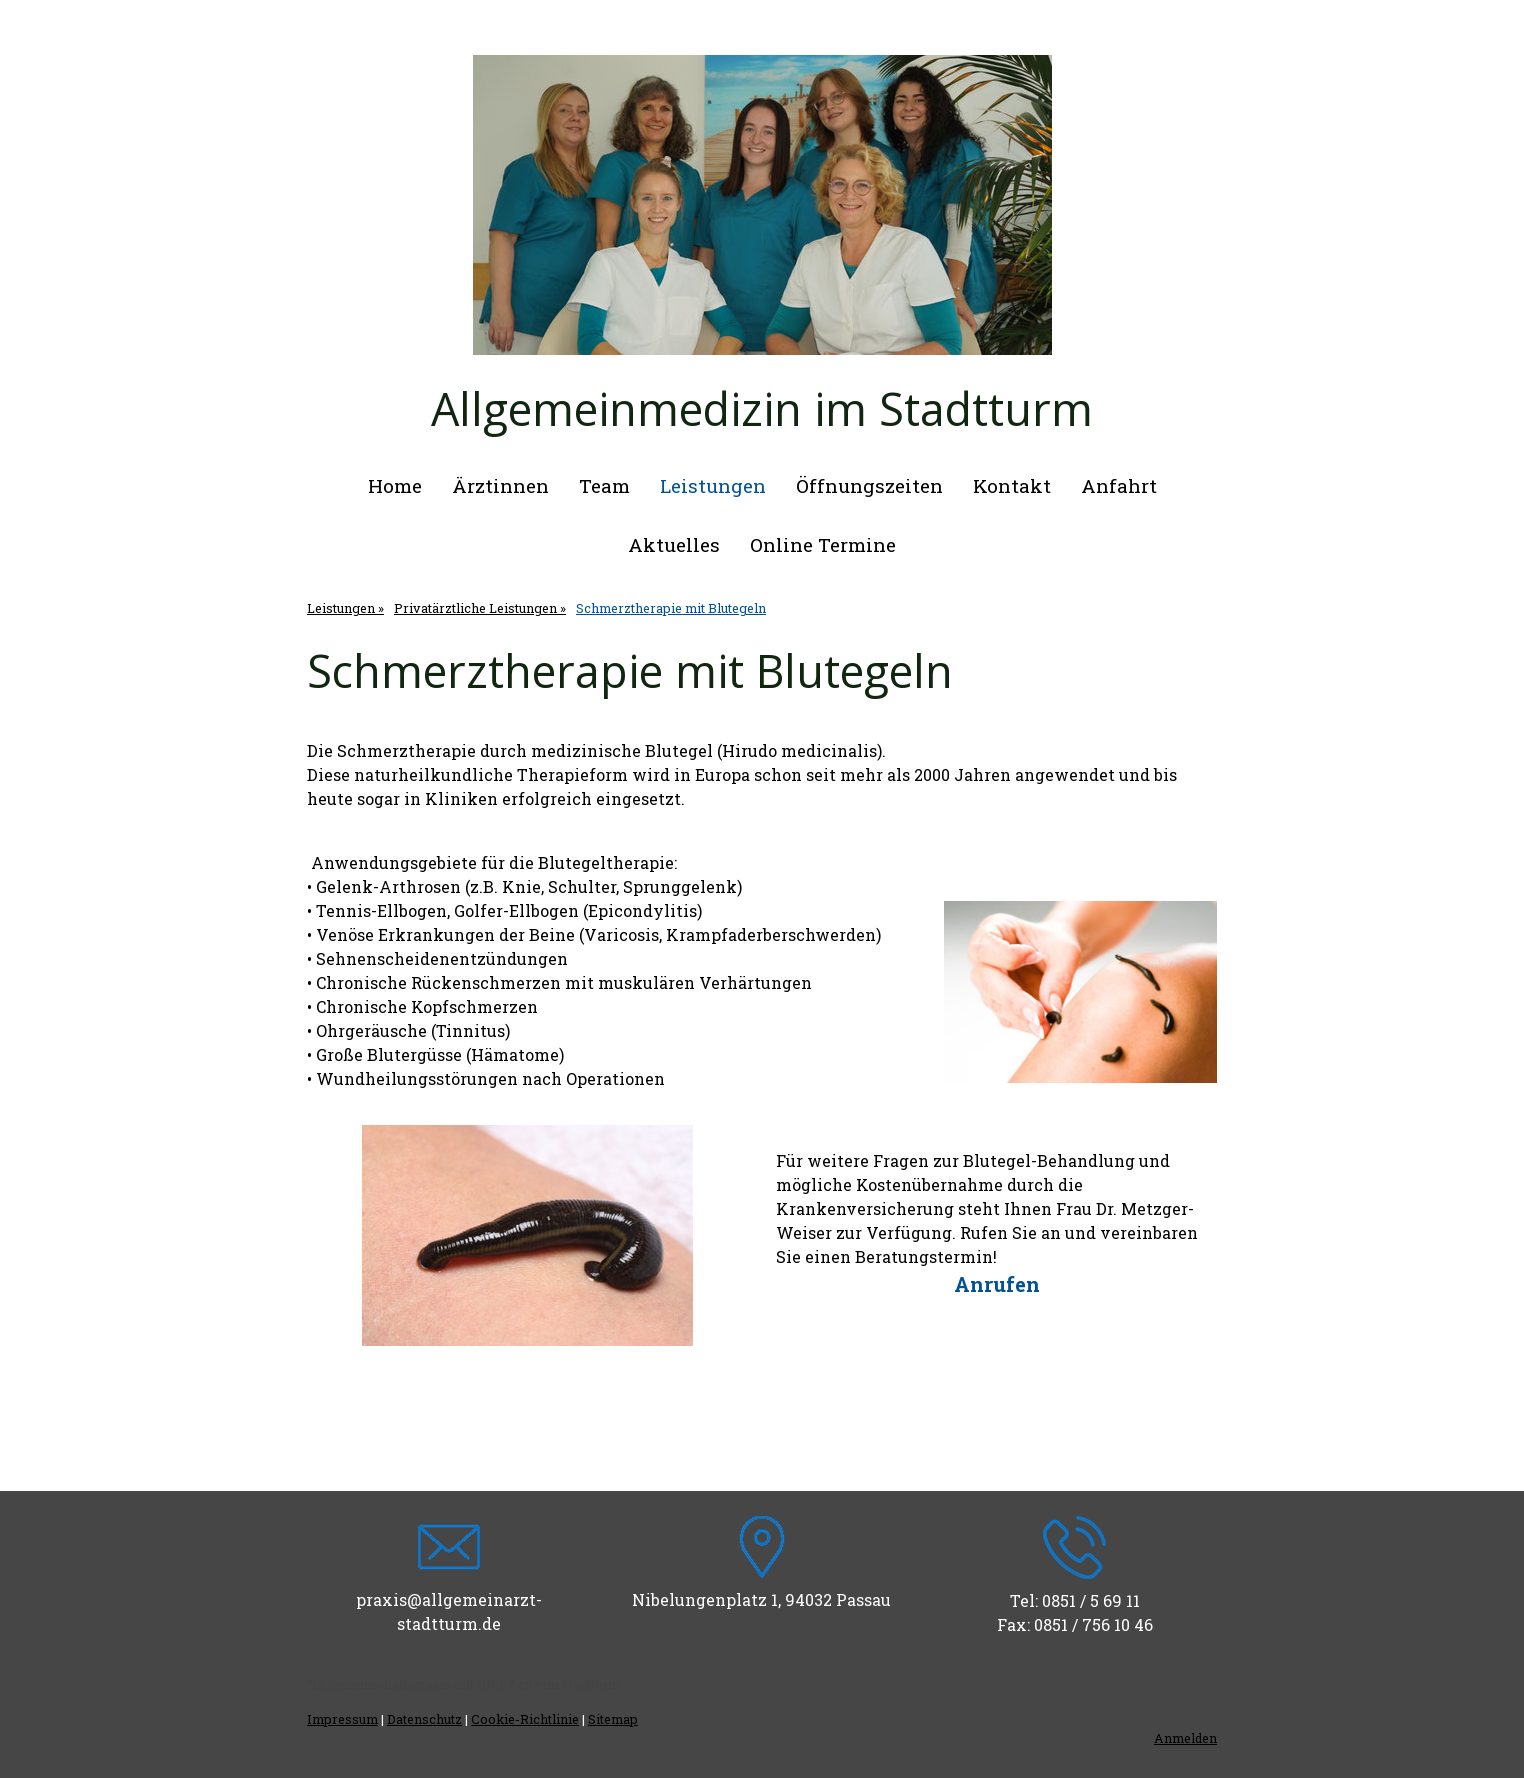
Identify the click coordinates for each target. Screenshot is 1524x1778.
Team (604, 485)
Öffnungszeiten (869, 485)
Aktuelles (674, 544)
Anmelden (1185, 1738)
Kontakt (1012, 485)
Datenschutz (424, 1719)
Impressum (342, 1719)
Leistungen (713, 485)
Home (395, 485)
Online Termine (823, 544)
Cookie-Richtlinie (525, 1719)
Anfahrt (1119, 485)
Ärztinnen (500, 485)
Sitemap (613, 1719)
